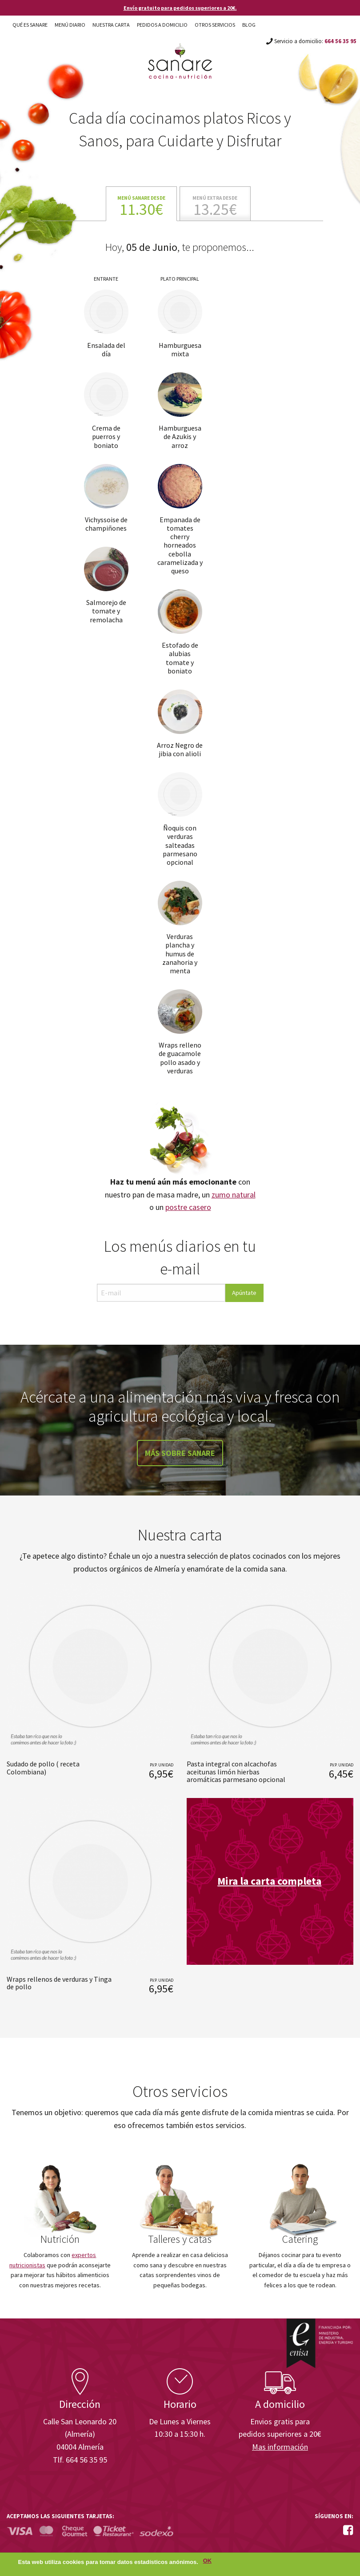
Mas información (280, 2447)
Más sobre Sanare (180, 1453)
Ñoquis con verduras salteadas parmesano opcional (180, 845)
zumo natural (234, 1194)
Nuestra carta (111, 24)
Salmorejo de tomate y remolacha (106, 611)
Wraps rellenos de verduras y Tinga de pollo (59, 1983)
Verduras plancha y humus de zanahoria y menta (179, 953)
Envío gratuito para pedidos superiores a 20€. (180, 7)
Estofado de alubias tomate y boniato (180, 658)
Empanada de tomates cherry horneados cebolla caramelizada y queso (180, 545)
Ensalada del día (106, 349)
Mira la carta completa (269, 1881)
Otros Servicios (215, 24)
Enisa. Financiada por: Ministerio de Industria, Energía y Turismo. (319, 2343)
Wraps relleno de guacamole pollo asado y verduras (180, 1057)
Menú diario (70, 24)
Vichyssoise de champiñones (106, 523)
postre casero (188, 1207)
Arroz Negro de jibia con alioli (180, 749)
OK (207, 2562)
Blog (249, 24)
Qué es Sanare (30, 24)
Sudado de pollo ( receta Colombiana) (43, 1767)
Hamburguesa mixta (180, 349)
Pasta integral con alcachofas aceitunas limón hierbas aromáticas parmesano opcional (236, 1771)
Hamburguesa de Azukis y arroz (180, 436)
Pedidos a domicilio (162, 24)
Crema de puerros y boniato (106, 436)
